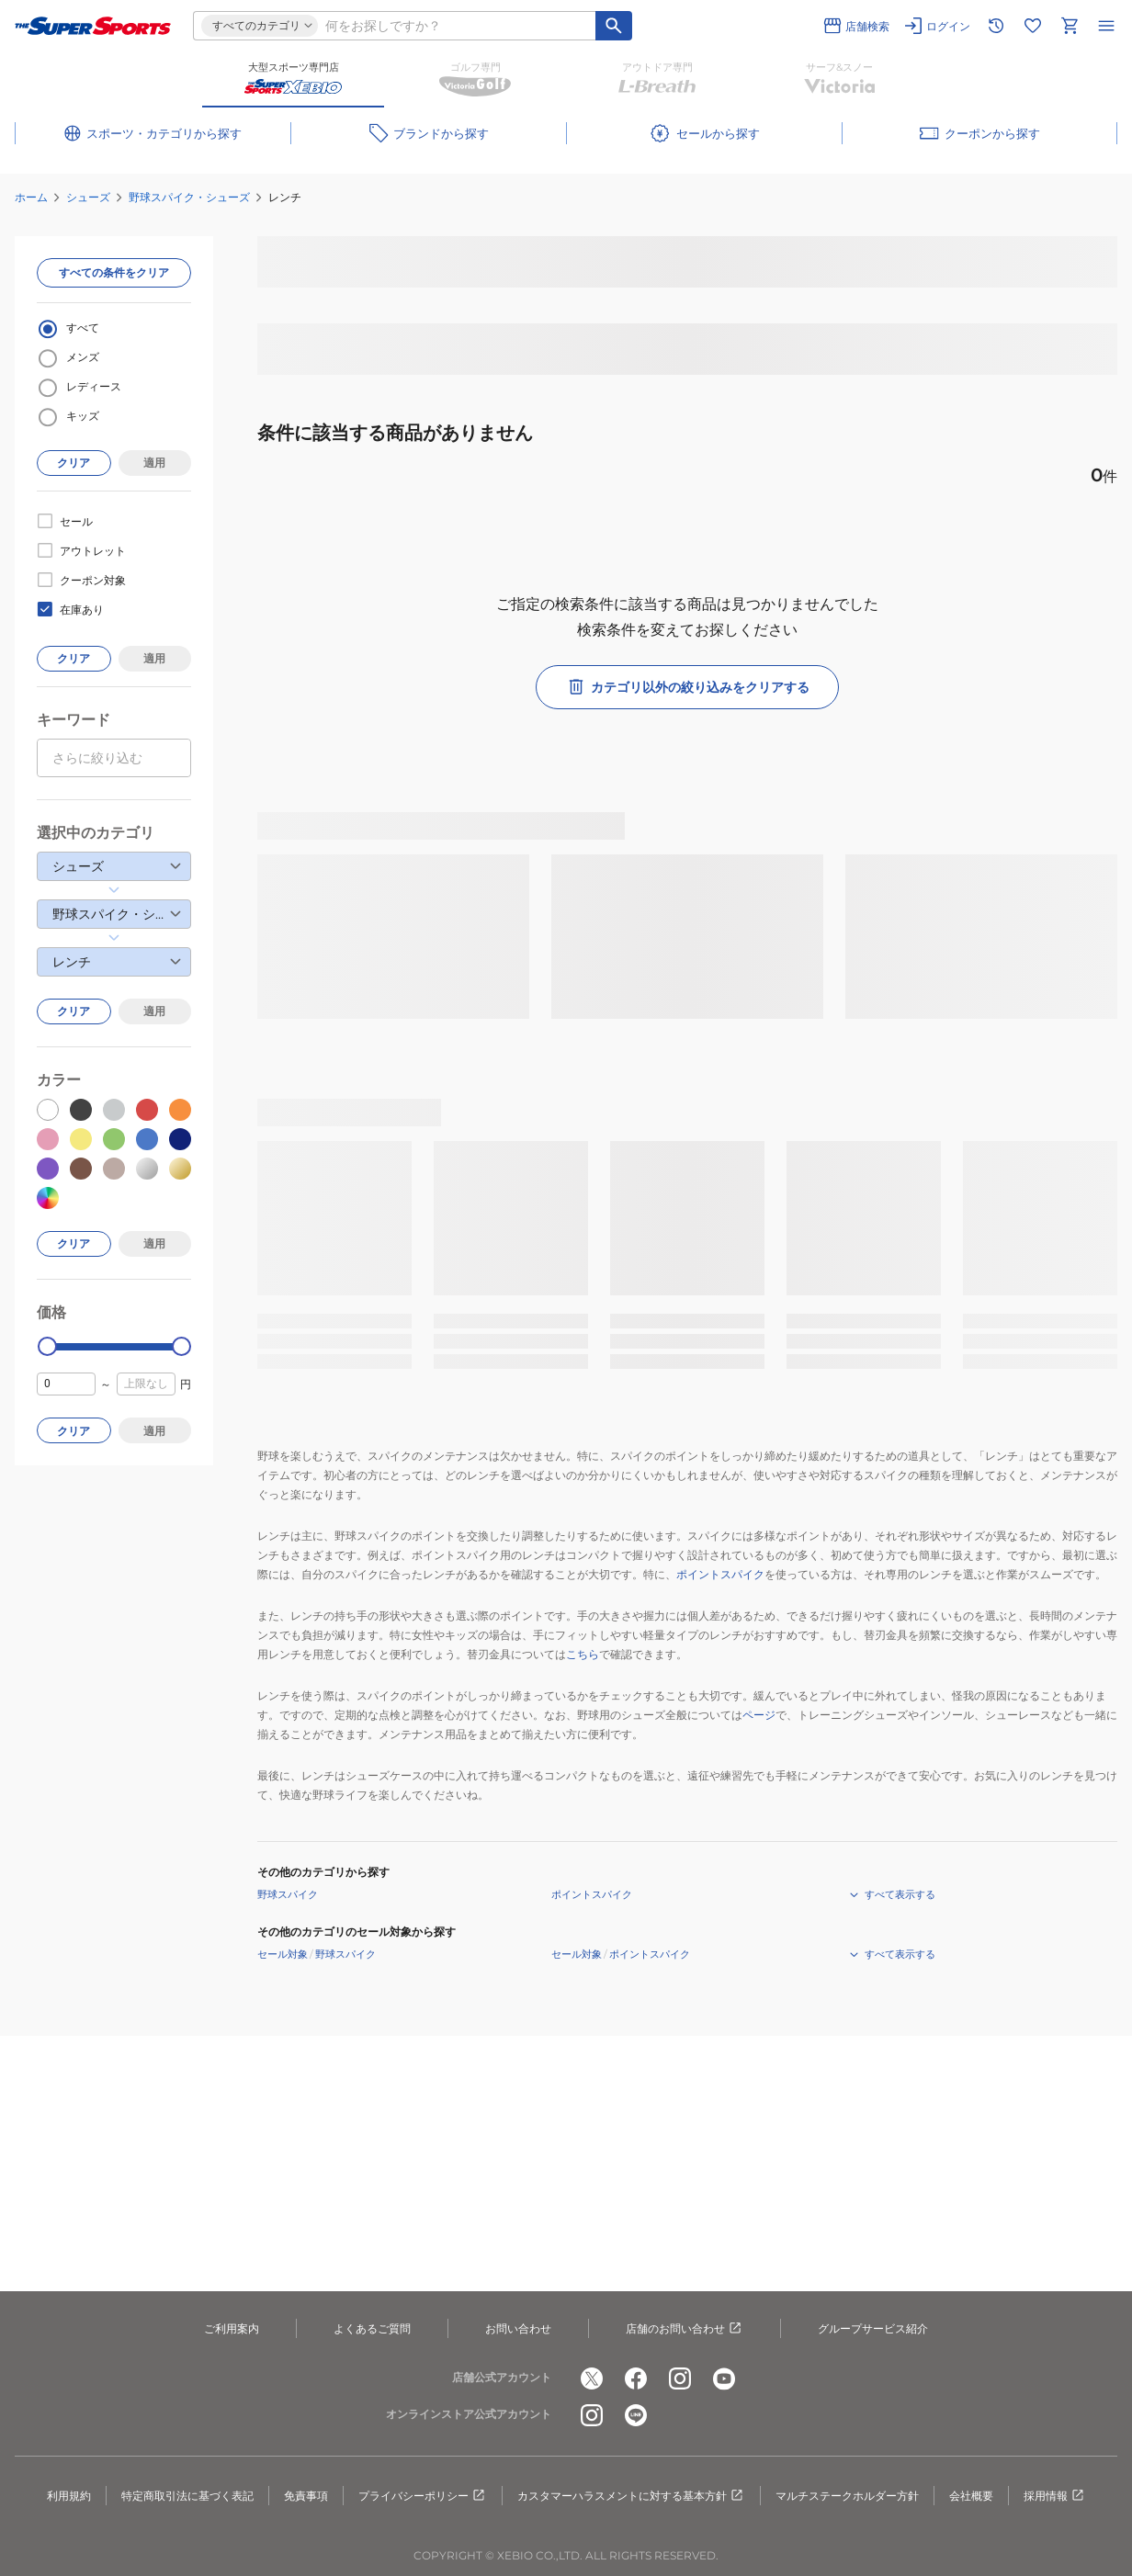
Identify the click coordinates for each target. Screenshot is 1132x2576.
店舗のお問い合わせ (684, 2329)
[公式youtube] (724, 2378)
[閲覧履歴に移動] (996, 25)
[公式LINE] (636, 2415)
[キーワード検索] (613, 25)
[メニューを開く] (1106, 25)
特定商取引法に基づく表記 (187, 2496)
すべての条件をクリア (114, 272)
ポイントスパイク (720, 1574)
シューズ (88, 197)
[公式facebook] (636, 2378)
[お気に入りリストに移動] (1033, 26)
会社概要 (971, 2496)
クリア (73, 462)
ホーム (31, 197)
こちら (582, 1654)
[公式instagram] (680, 2378)
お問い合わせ (518, 2328)
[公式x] (592, 2378)
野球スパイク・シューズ (189, 197)
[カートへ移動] (1069, 26)
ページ (758, 1715)
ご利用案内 (231, 2328)
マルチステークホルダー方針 (847, 2496)
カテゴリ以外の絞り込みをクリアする (687, 687)
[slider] (47, 1346)
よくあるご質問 (372, 2328)
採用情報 (1055, 2496)
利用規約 (69, 2496)
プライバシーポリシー (422, 2496)
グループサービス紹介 (873, 2328)
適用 (154, 462)
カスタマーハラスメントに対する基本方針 (631, 2496)
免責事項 (306, 2496)
